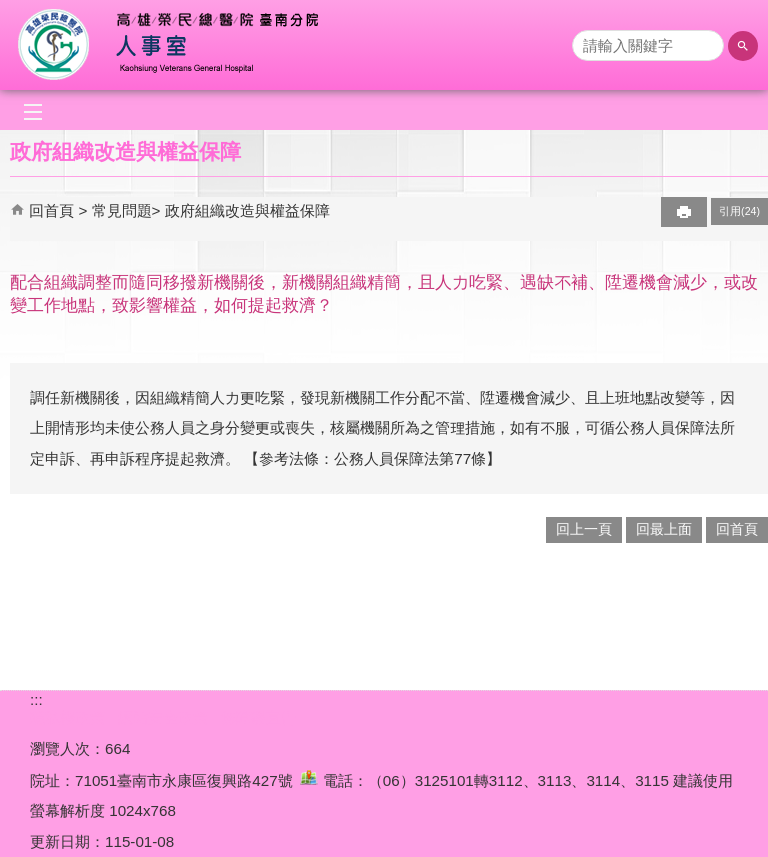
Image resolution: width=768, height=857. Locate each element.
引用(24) (739, 211)
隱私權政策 (67, 717)
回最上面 (664, 529)
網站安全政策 (163, 717)
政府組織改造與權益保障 (247, 210)
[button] (743, 46)
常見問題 (122, 210)
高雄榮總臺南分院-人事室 (183, 45)
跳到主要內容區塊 (10, 10)
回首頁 (51, 210)
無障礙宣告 (258, 717)
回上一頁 (584, 529)
